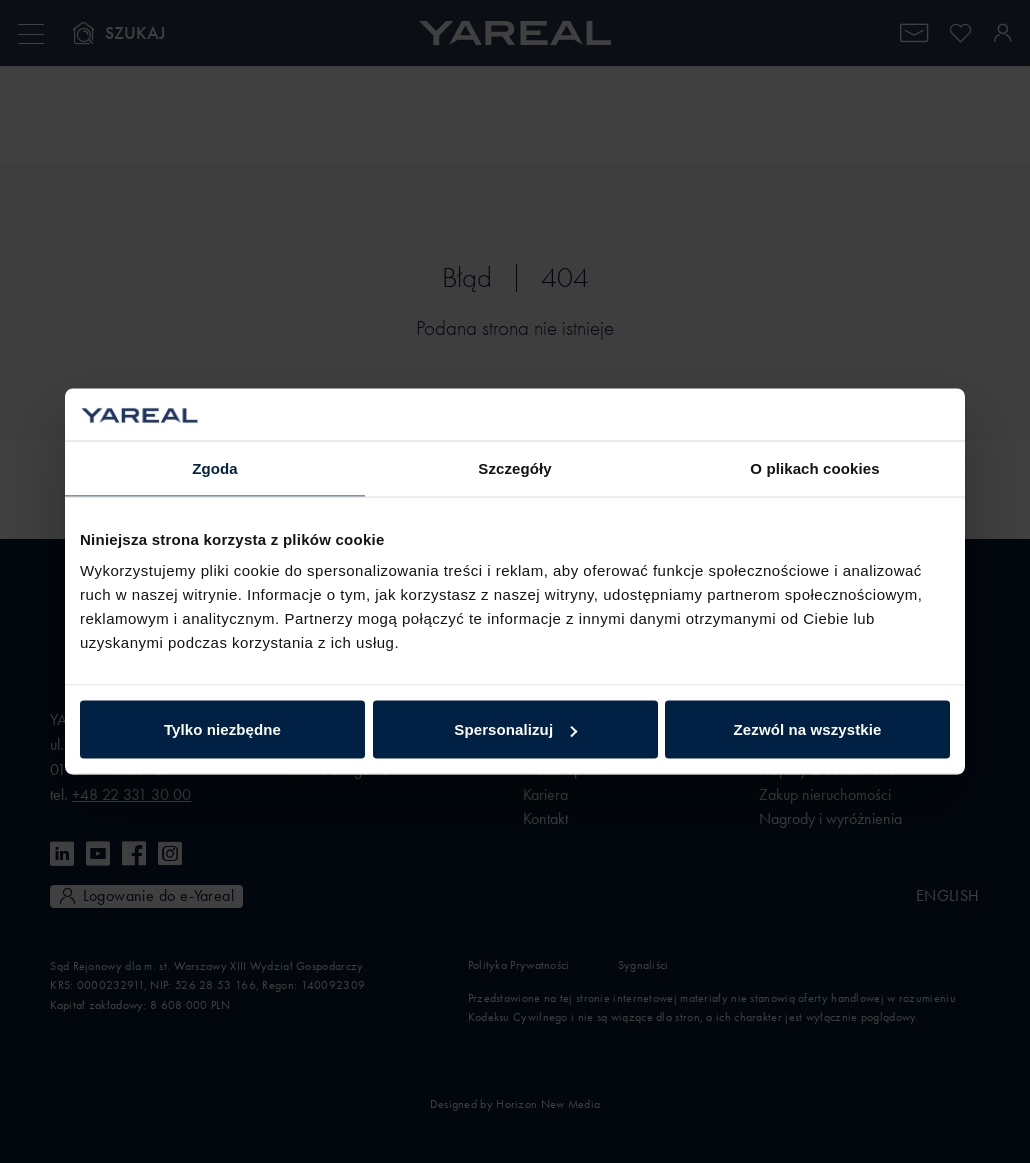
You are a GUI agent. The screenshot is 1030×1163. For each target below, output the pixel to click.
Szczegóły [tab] (514, 467)
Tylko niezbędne (222, 729)
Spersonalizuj (515, 729)
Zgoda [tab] (215, 467)
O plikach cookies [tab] (814, 467)
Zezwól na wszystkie (808, 729)
